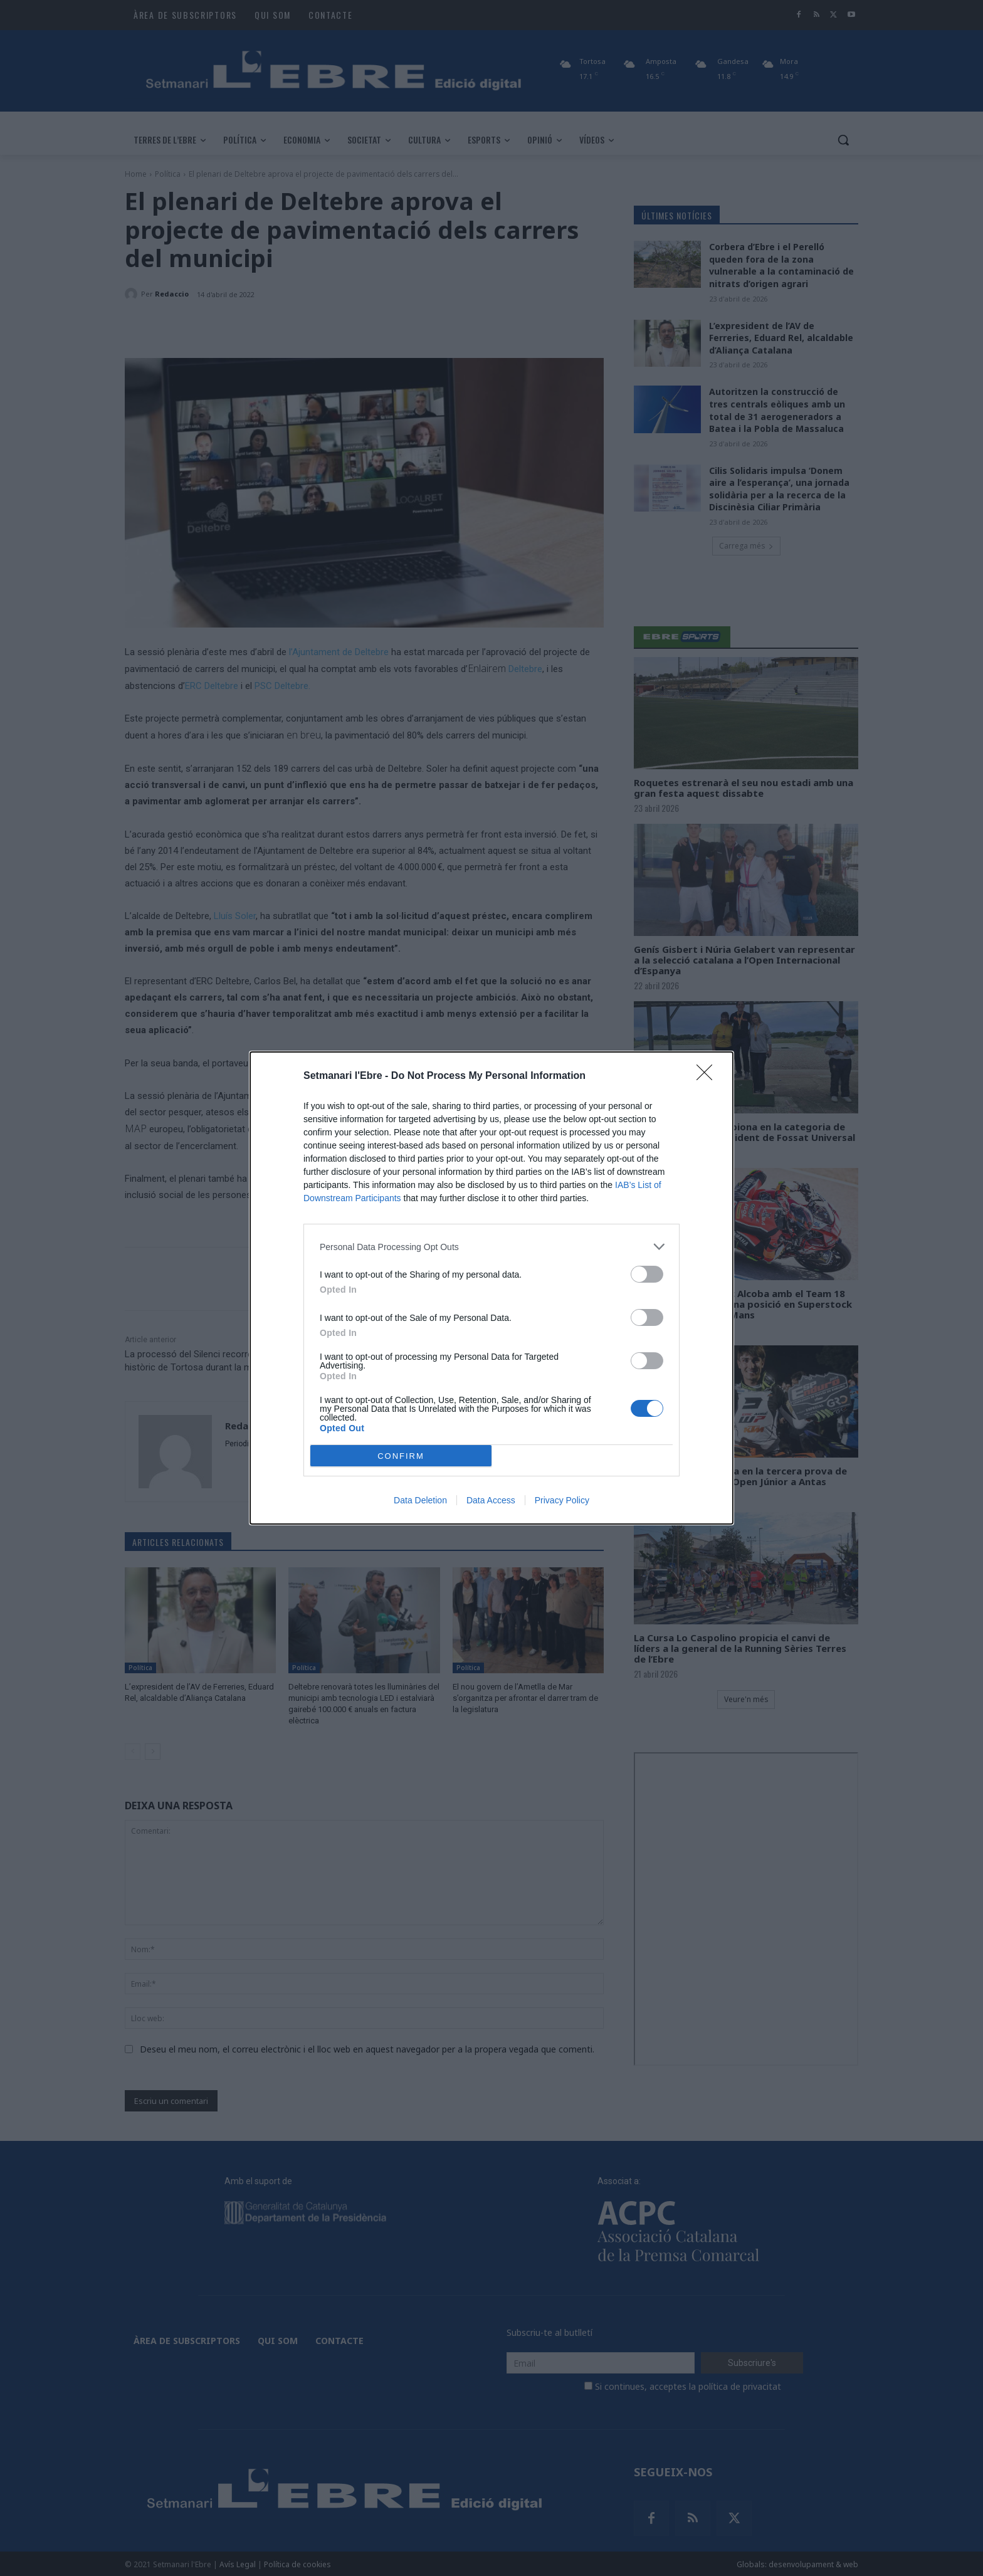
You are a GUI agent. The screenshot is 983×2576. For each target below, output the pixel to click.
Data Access (490, 1500)
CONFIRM (400, 1456)
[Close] (708, 1076)
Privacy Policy (562, 1500)
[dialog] (491, 1288)
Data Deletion (420, 1500)
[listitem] (491, 1246)
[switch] (647, 1274)
